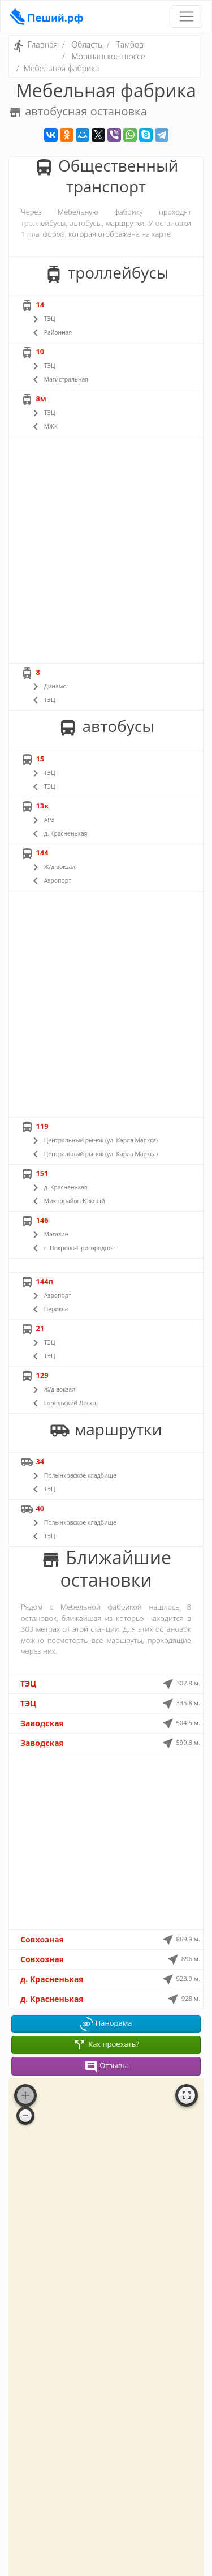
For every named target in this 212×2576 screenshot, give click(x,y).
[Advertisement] (106, 550)
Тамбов (130, 44)
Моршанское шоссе (108, 56)
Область (86, 44)
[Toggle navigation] (186, 16)
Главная (43, 44)
